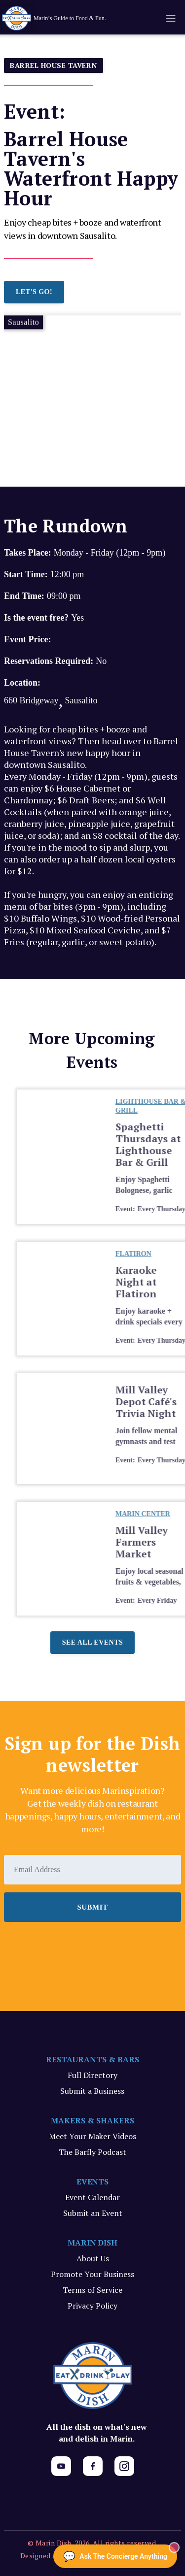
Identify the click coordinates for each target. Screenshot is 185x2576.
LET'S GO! (34, 292)
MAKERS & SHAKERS (92, 2120)
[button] (170, 18)
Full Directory (92, 2075)
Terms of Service (92, 2290)
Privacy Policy (92, 2306)
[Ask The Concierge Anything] (115, 2556)
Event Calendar (92, 2197)
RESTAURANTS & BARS (92, 2059)
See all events (92, 1642)
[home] (71, 18)
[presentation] (79, 1949)
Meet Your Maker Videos (92, 2136)
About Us (92, 2258)
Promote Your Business (92, 2274)
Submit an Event (92, 2213)
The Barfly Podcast (92, 2152)
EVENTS (92, 2181)
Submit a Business (92, 2091)
